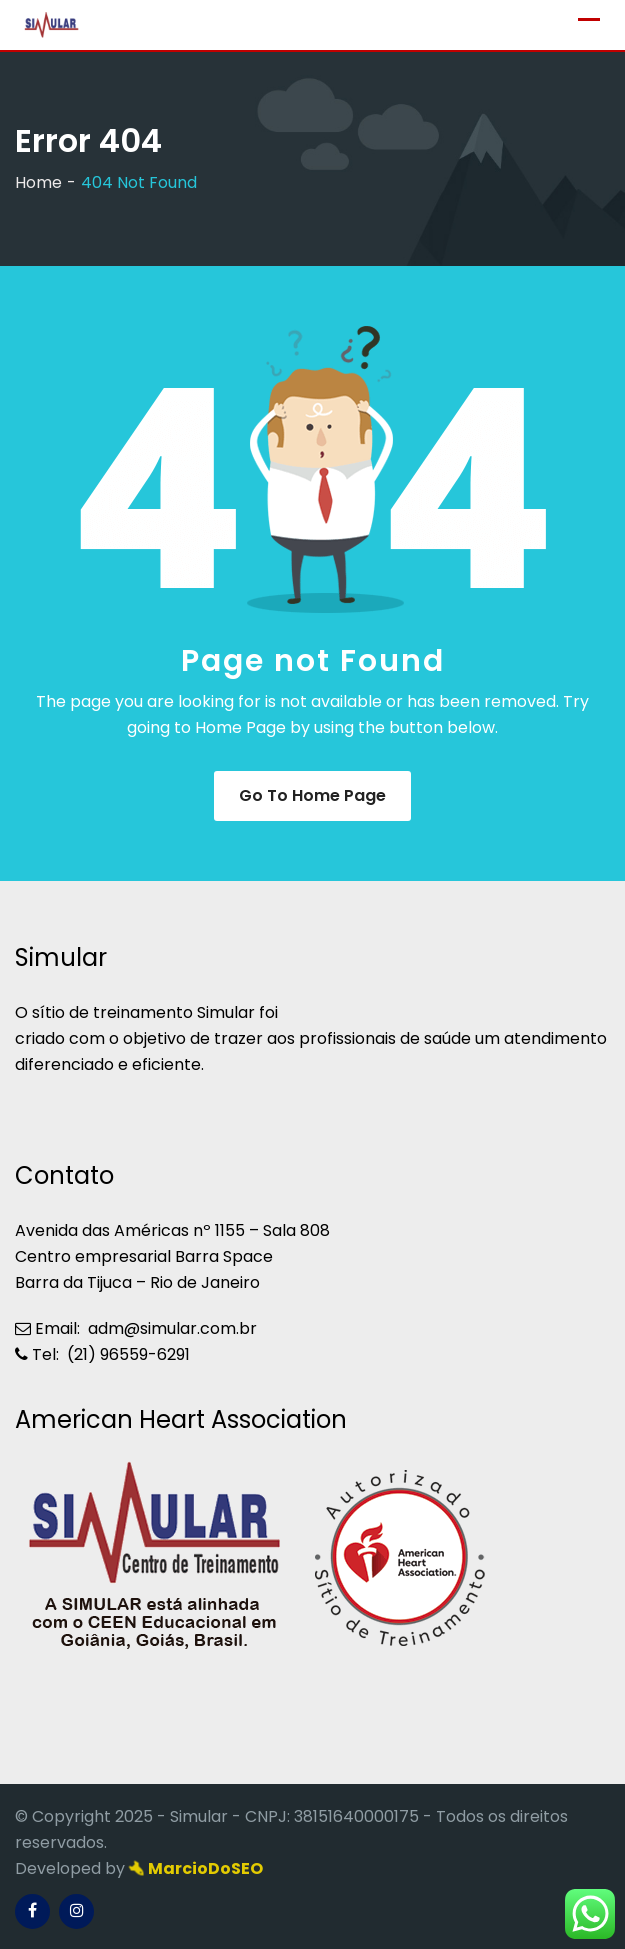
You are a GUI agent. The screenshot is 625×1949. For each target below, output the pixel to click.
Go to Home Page (312, 795)
